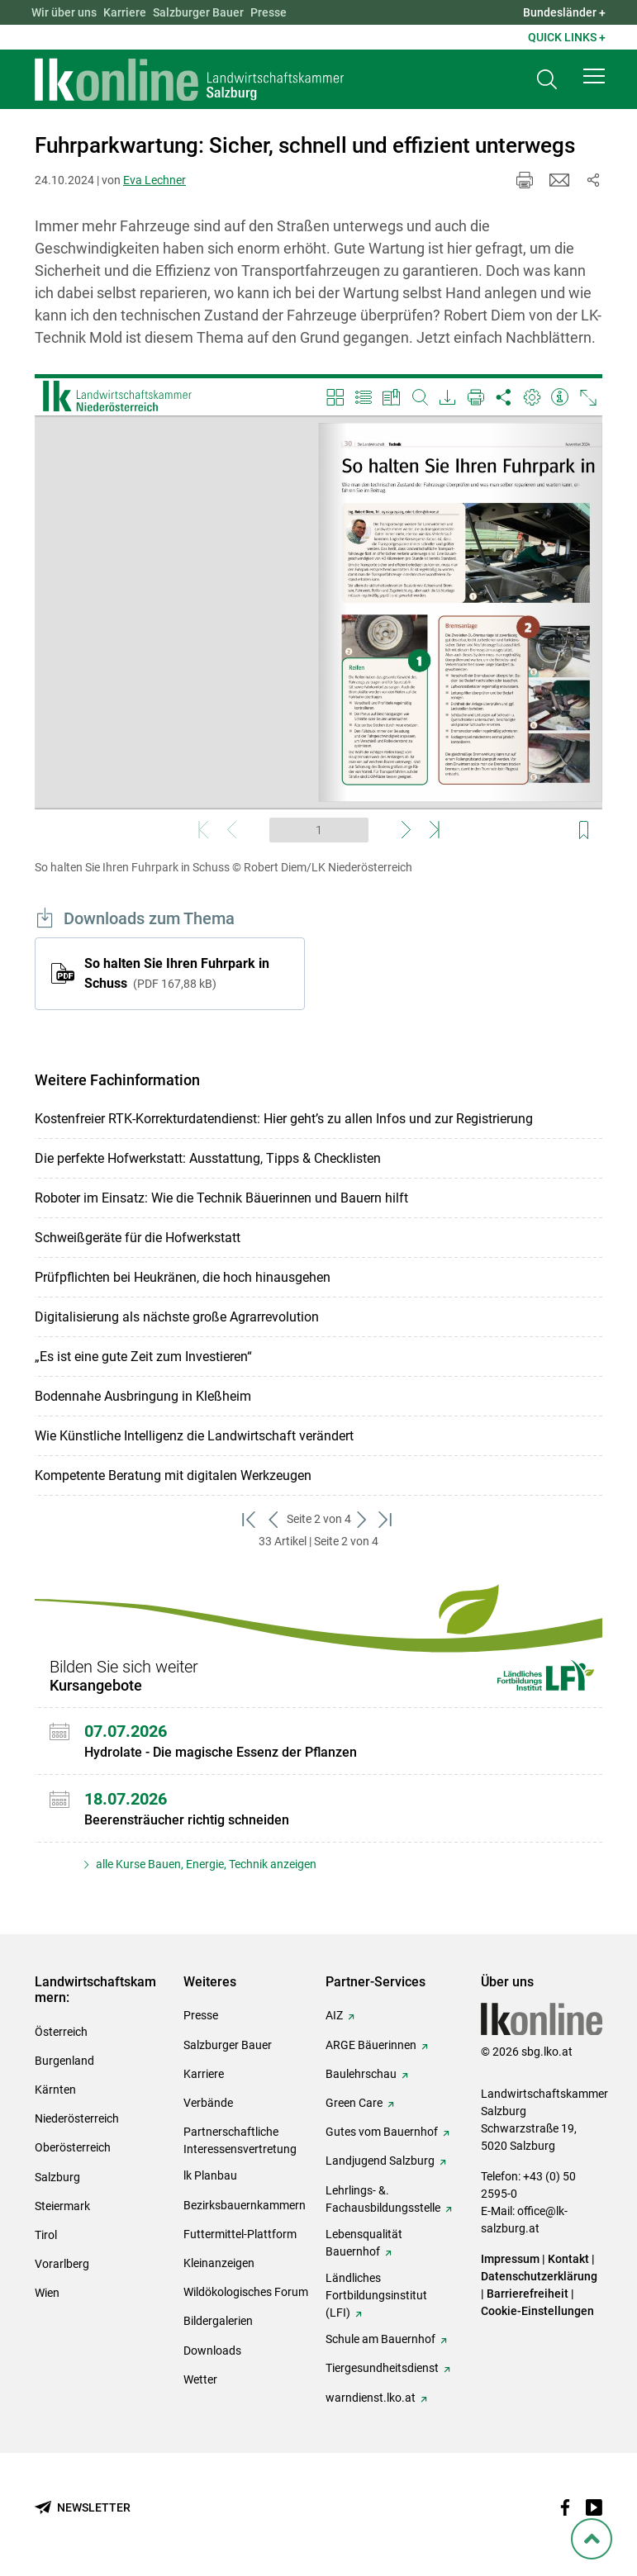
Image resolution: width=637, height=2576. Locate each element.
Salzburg (57, 2177)
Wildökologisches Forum (245, 2291)
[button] (594, 76)
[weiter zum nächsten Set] (363, 1519)
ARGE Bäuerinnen (371, 2045)
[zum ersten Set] (250, 1519)
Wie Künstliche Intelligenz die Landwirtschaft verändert (194, 1436)
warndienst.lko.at (371, 2397)
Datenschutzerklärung (539, 2276)
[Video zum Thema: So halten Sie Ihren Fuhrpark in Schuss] (318, 612)
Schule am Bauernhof (380, 2339)
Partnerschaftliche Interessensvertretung (240, 2140)
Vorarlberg (62, 2263)
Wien (47, 2292)
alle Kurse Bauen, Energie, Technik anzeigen (204, 1864)
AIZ (334, 2015)
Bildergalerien (218, 2320)
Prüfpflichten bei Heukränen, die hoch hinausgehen (182, 1277)
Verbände (208, 2102)
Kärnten (55, 2089)
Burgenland (64, 2060)
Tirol (46, 2235)
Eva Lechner (154, 180)
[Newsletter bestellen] (83, 2508)
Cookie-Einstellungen (537, 2310)
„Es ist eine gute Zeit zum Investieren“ (143, 1356)
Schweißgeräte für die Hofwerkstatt (137, 1237)
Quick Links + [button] (567, 37)
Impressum (510, 2258)
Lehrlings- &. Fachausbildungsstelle (383, 2199)
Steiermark (62, 2206)
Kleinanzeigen (218, 2263)
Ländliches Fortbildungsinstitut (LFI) (376, 2295)
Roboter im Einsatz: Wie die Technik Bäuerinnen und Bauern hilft (221, 1198)
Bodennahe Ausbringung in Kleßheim (143, 1396)
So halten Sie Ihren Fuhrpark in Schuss (176, 973)
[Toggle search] (547, 79)
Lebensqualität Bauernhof (364, 2242)
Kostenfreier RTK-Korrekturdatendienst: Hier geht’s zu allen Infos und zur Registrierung (284, 1119)
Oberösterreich (73, 2147)
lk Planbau (210, 2175)
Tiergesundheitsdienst (382, 2367)
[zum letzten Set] (387, 1519)
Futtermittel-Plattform (240, 2234)
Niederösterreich (77, 2118)
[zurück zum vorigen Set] (274, 1519)
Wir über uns (64, 12)
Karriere (124, 12)
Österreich (61, 2031)
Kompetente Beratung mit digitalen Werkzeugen (173, 1475)
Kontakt (568, 2258)
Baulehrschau (361, 2073)
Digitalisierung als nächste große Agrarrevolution (177, 1317)
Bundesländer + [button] (564, 12)
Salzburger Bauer (198, 12)
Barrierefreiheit (527, 2293)
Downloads (212, 2350)
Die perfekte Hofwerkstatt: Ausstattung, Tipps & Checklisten (208, 1158)
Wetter (200, 2379)
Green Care (354, 2102)
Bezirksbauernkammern (244, 2205)
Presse (268, 12)
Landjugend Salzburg (380, 2160)
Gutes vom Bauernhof (382, 2131)
